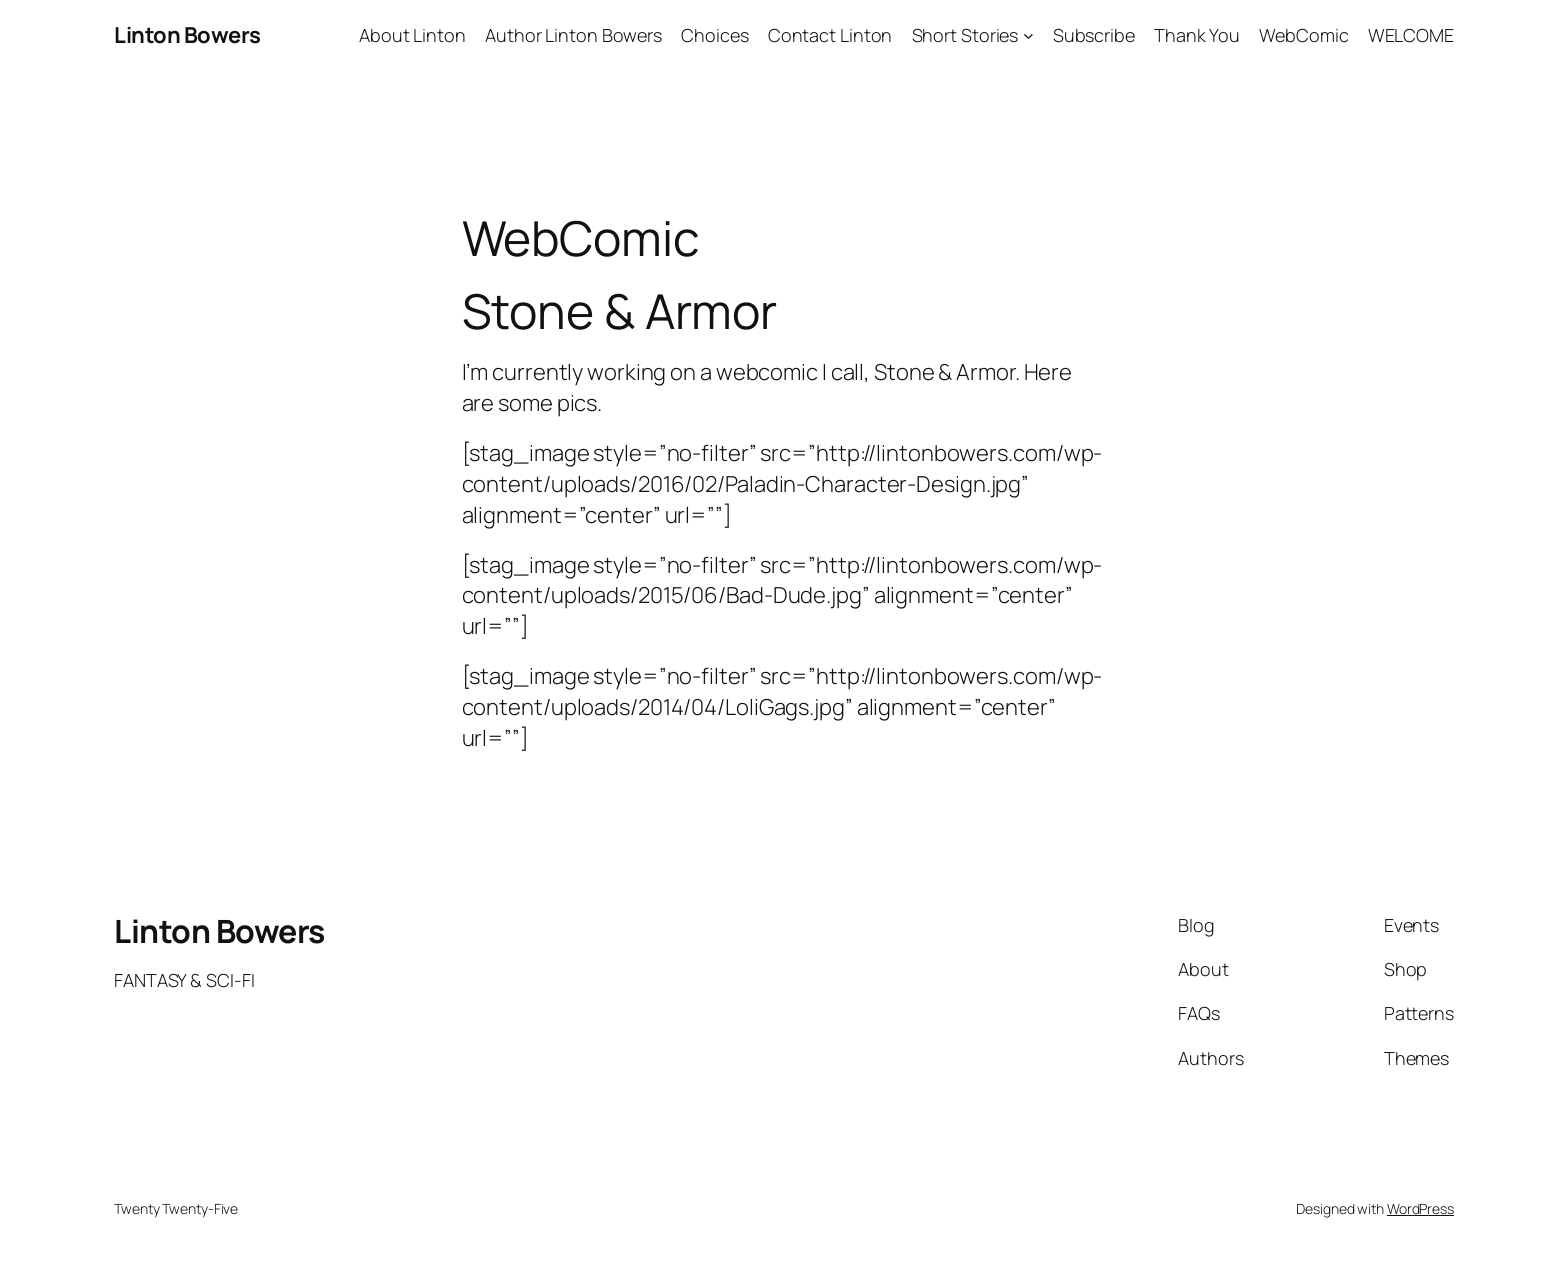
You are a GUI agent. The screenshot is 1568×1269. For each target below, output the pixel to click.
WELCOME (1411, 35)
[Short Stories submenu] (1028, 35)
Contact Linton (830, 35)
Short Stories (965, 35)
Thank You (1197, 35)
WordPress (1420, 1208)
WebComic (1303, 35)
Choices (714, 35)
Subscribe (1094, 35)
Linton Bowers (187, 35)
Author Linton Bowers (573, 35)
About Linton (412, 35)
